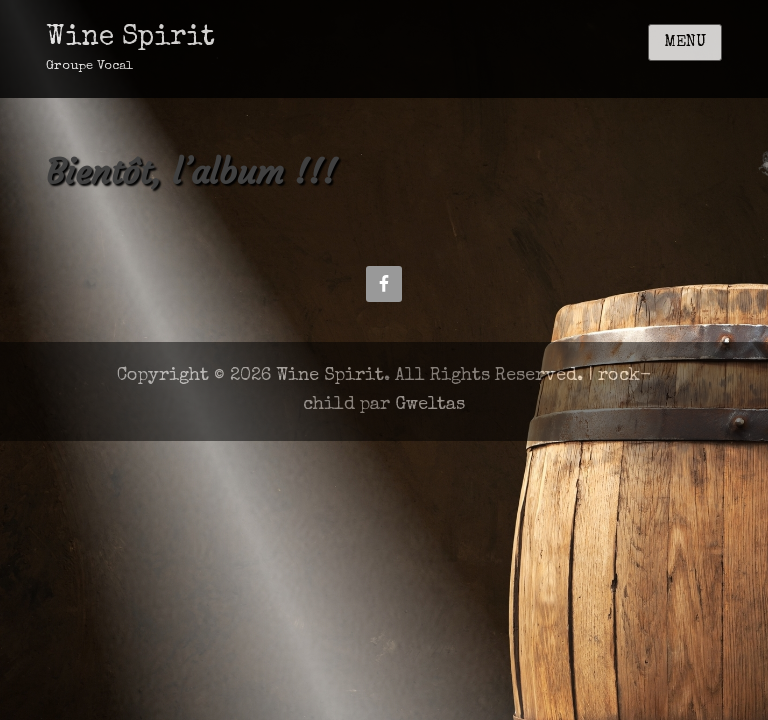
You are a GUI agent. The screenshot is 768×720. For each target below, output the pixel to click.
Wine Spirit (130, 38)
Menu (685, 43)
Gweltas (430, 405)
